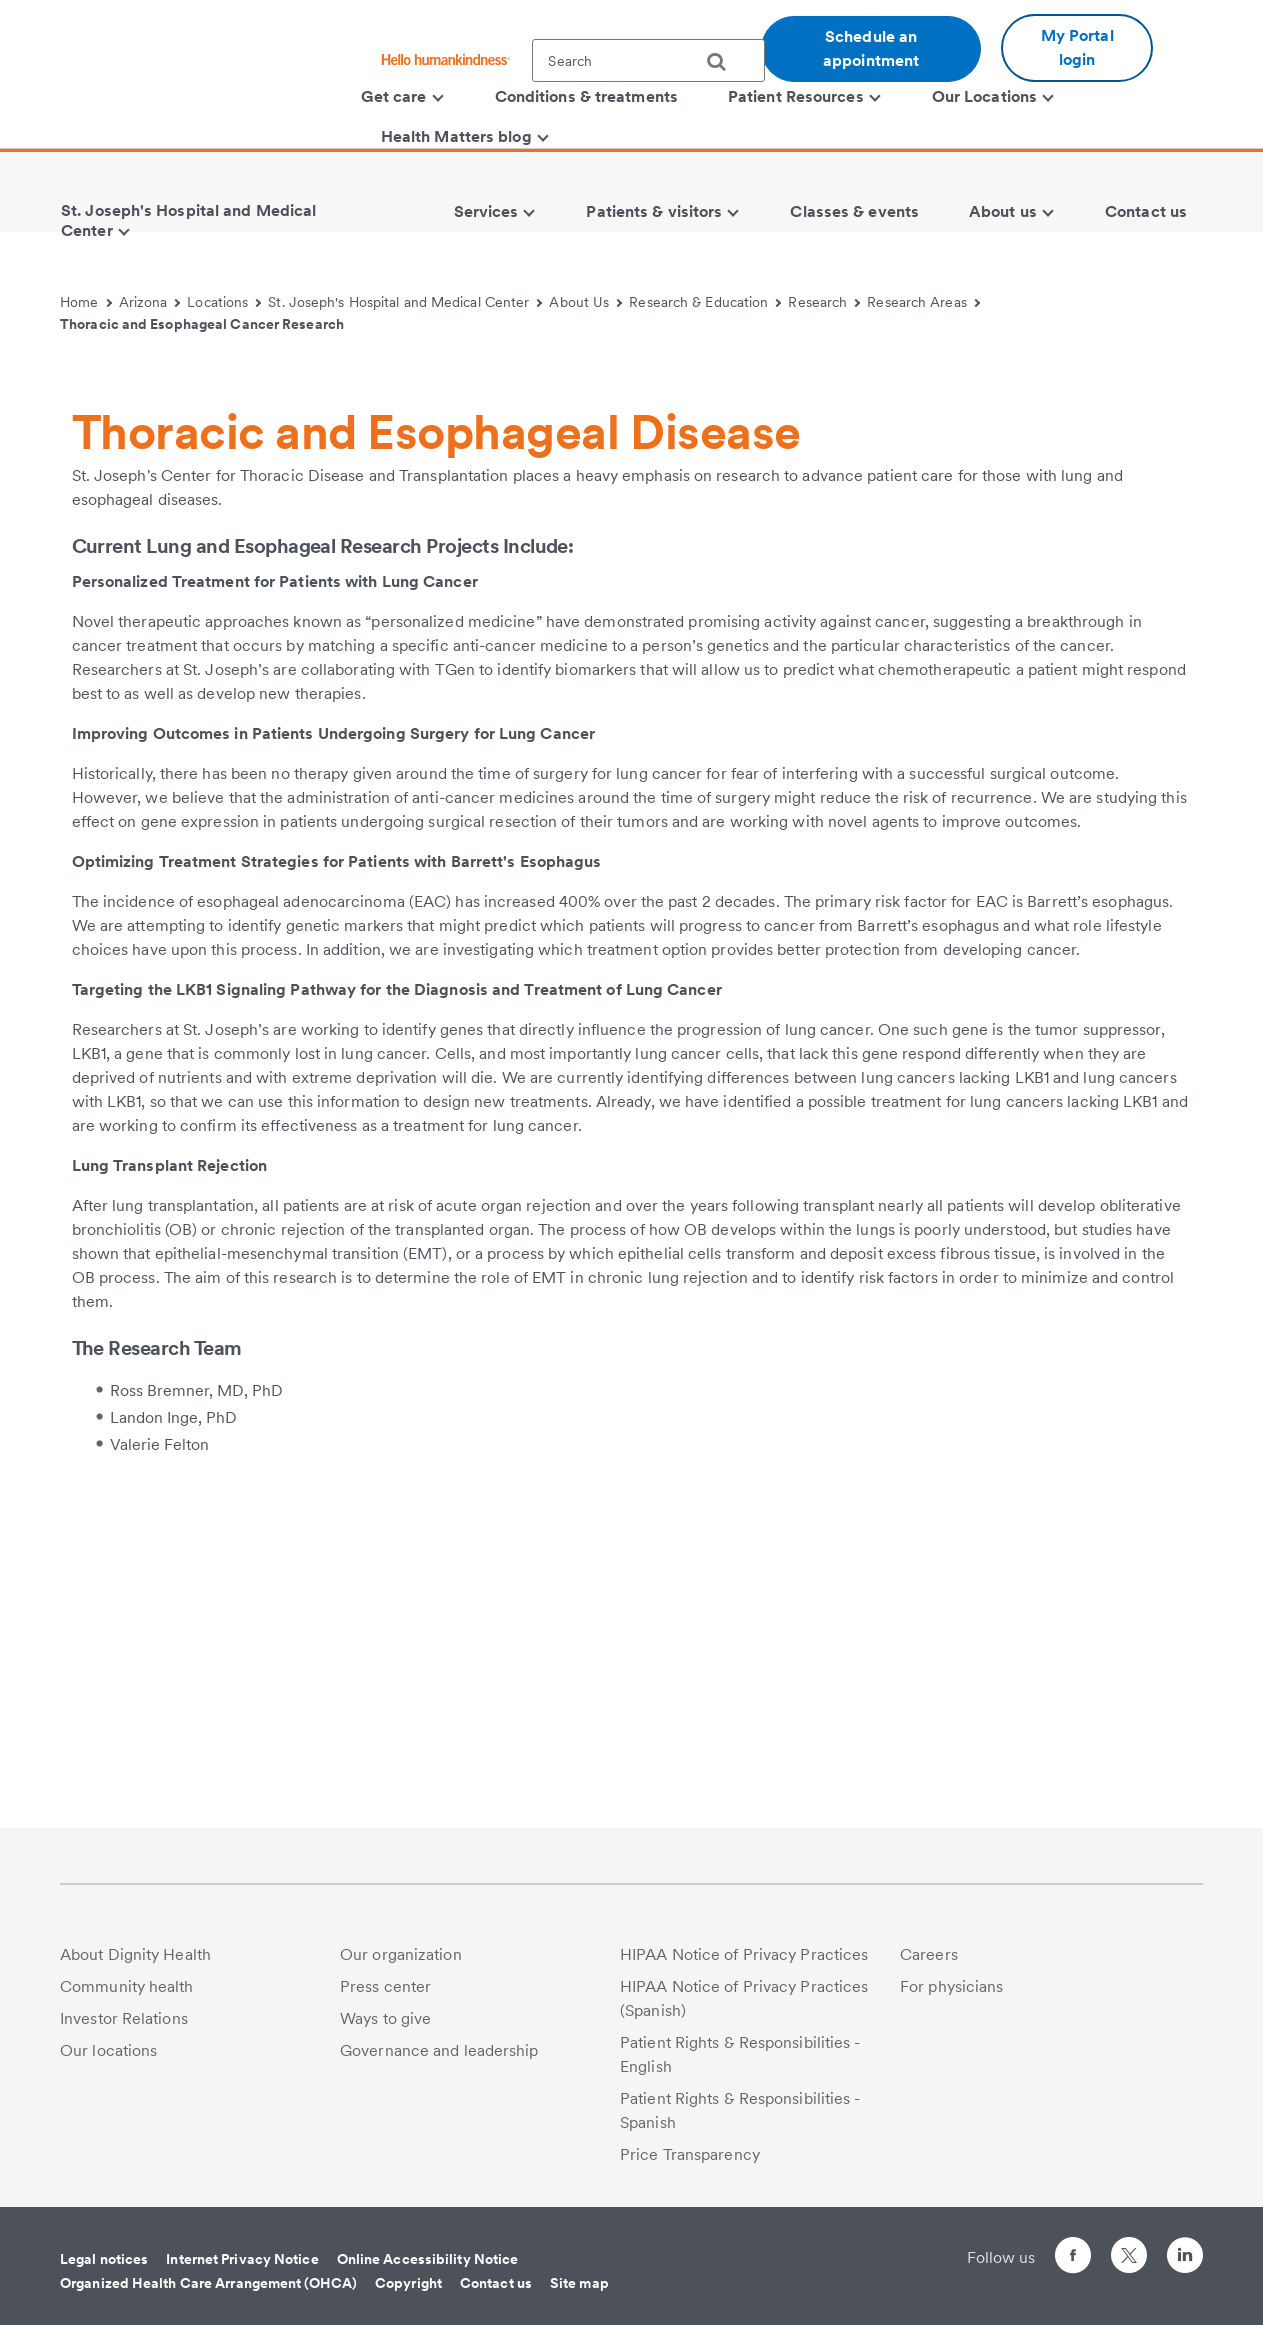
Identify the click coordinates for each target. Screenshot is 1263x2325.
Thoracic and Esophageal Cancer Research (202, 324)
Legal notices (104, 2259)
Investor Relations (124, 2018)
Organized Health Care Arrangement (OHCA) (208, 2283)
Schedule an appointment (871, 48)
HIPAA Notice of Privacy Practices (744, 1954)
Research (824, 302)
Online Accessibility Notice (428, 2259)
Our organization (401, 1954)
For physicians (951, 1986)
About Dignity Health (135, 1954)
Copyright (408, 2283)
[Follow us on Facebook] (1073, 2258)
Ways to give (385, 2018)
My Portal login (1077, 47)
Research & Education (705, 302)
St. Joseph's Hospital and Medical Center (405, 302)
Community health (127, 1986)
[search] (724, 62)
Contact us (496, 2283)
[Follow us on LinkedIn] (1185, 2258)
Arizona (150, 302)
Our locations (108, 2050)
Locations (224, 302)
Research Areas (923, 302)
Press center (385, 1986)
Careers (929, 1954)
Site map (579, 2283)
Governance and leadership (439, 2050)
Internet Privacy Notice (242, 2259)
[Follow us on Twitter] (1129, 2246)
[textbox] (648, 60)
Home (86, 302)
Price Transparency (690, 2154)
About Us (585, 302)
